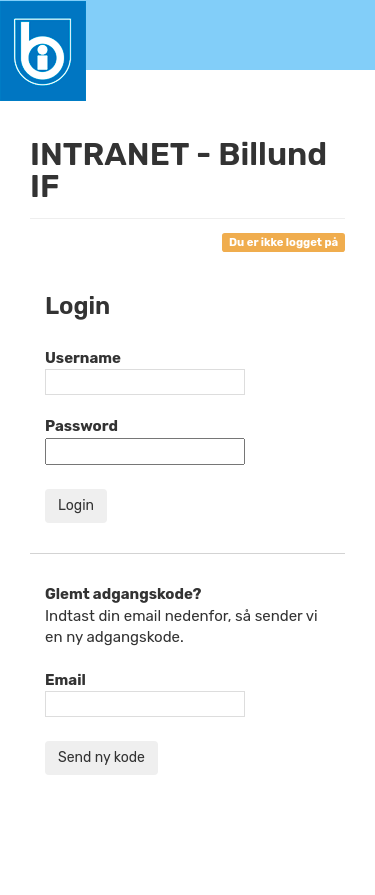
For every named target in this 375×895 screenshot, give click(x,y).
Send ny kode (101, 757)
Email (65, 680)
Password (81, 426)
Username (83, 358)
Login (76, 505)
